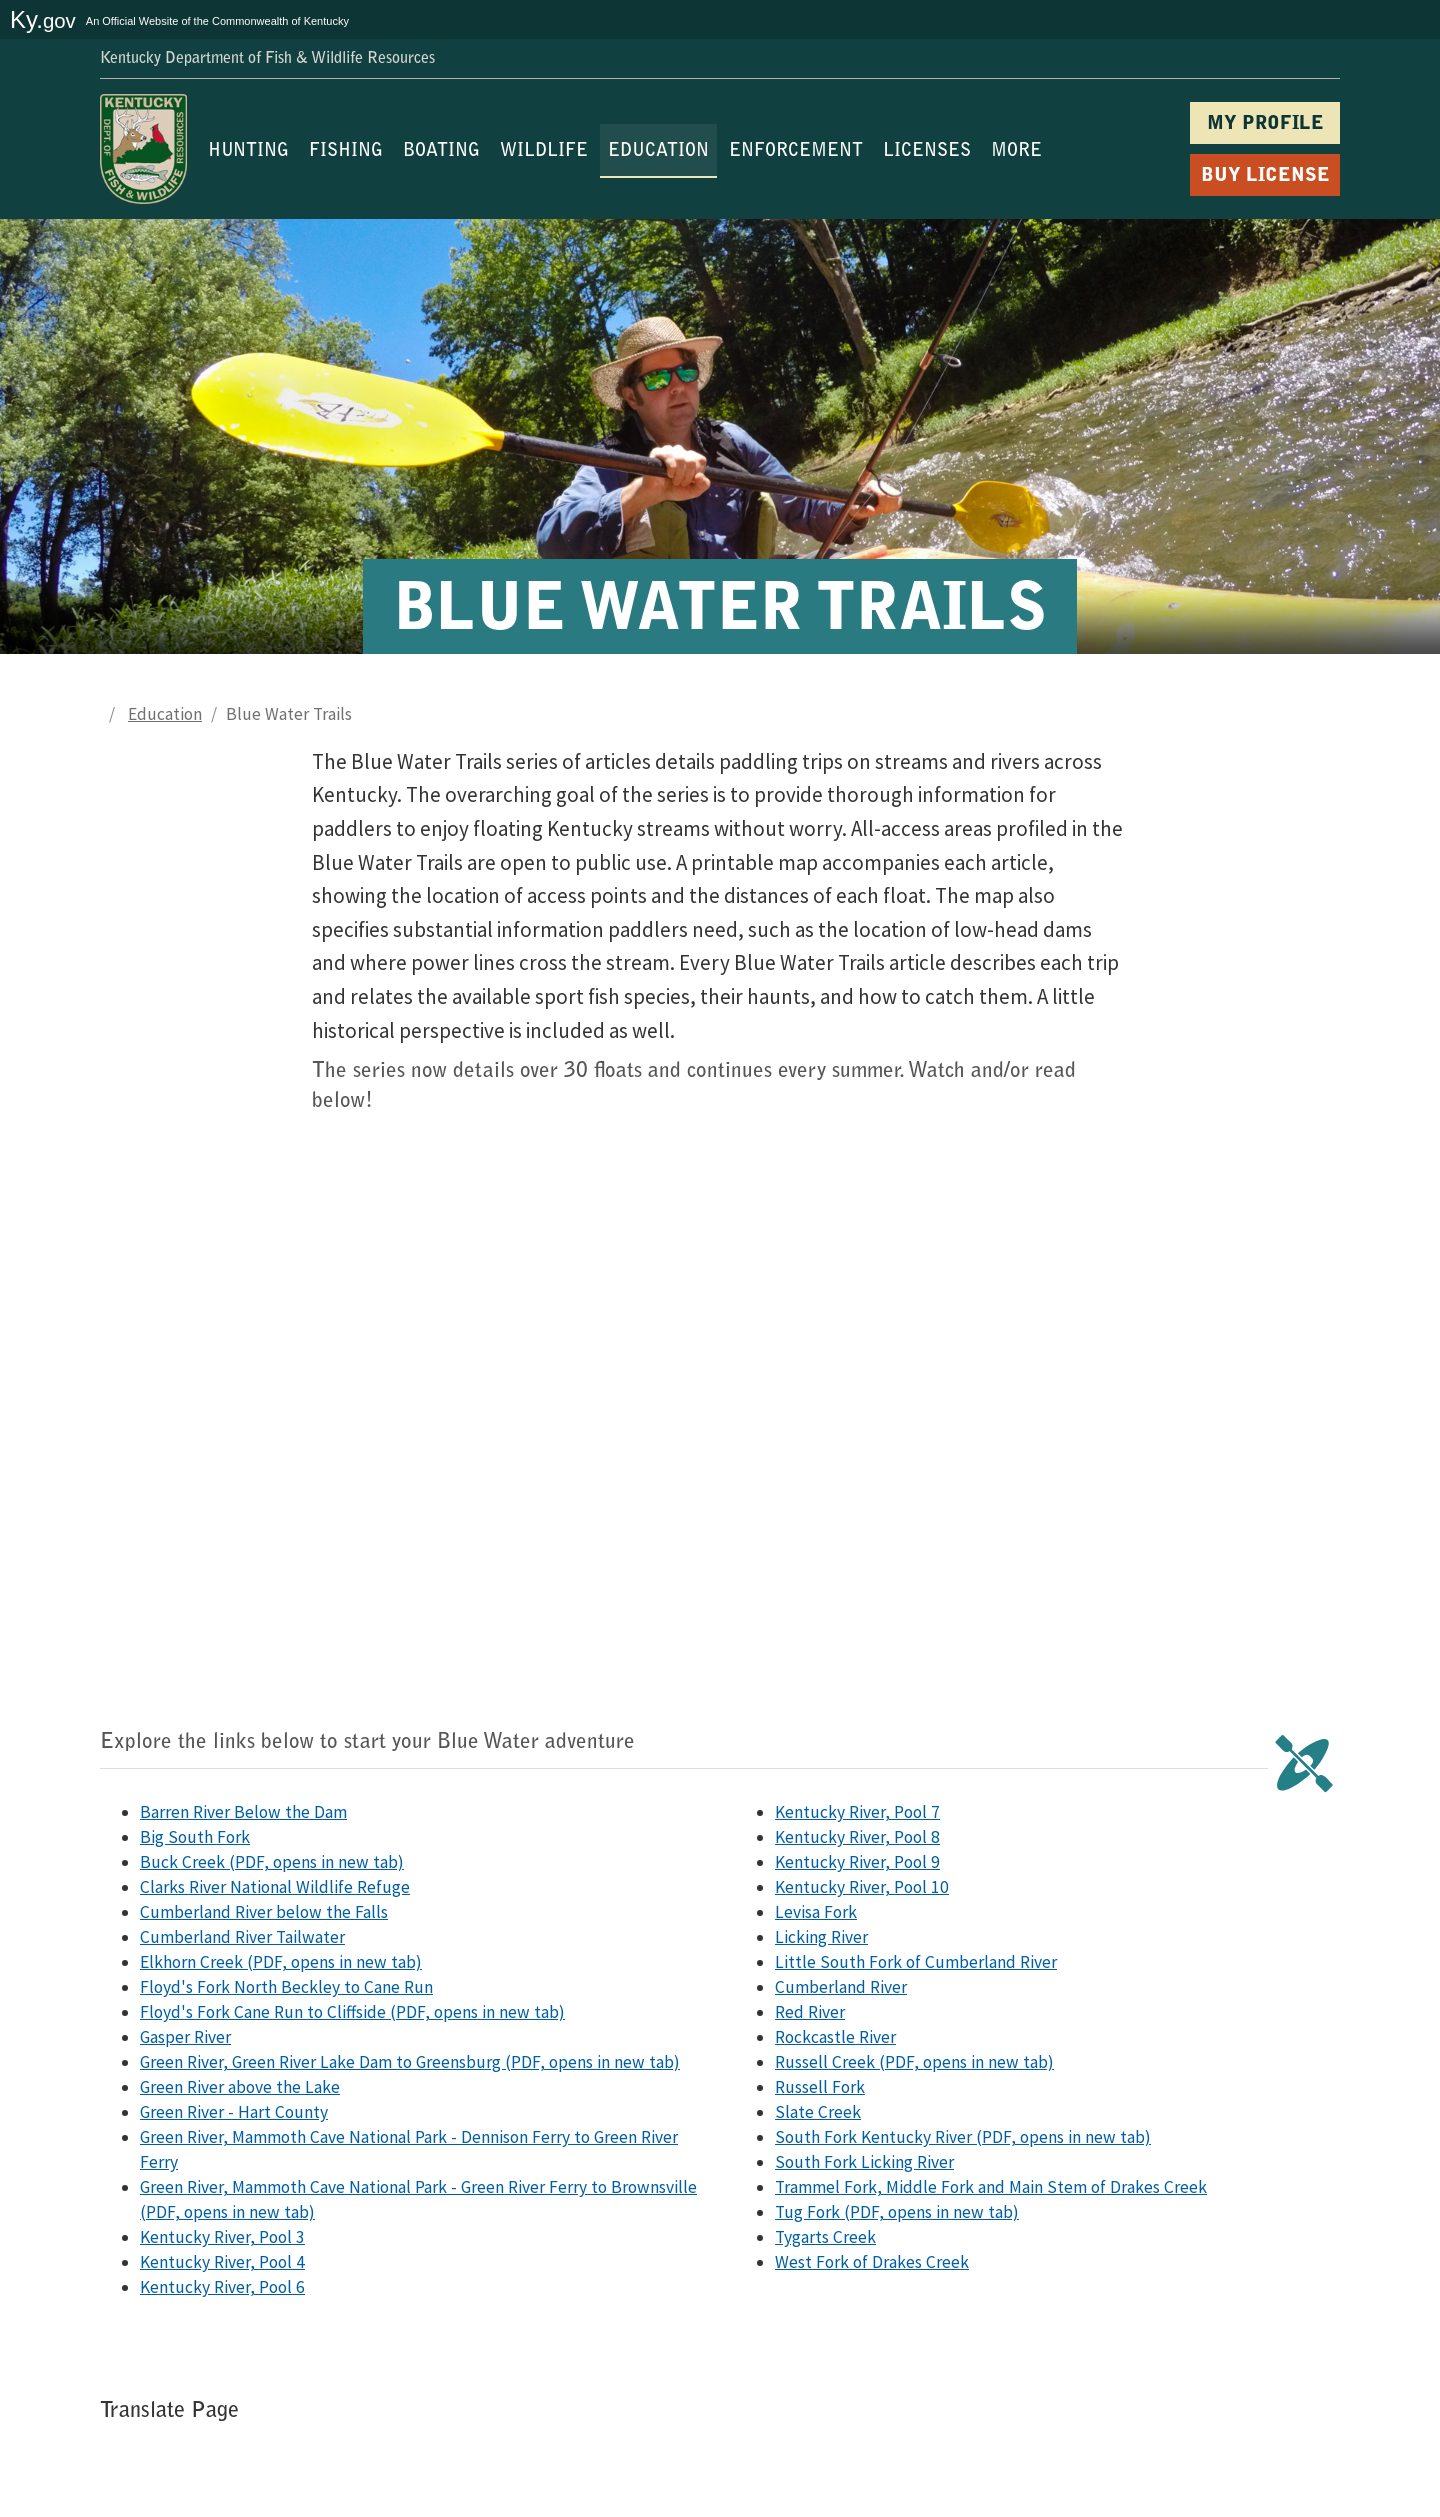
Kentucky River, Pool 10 (862, 1887)
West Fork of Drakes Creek (872, 2262)
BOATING (441, 152)
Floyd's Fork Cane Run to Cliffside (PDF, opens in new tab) (352, 2012)
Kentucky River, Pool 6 (222, 2287)
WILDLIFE (544, 152)
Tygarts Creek (825, 2237)
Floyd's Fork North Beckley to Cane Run (286, 1987)
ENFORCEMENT (796, 152)
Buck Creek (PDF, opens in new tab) (272, 1862)
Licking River (821, 1937)
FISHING (346, 152)
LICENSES (927, 152)
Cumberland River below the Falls (264, 1912)
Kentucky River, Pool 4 (222, 2262)
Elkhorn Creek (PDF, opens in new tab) (281, 1962)
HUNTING (248, 152)
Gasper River (185, 2037)
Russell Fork (820, 2087)
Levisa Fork (816, 1912)
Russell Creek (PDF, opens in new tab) (914, 2062)
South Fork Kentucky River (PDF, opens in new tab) (963, 2137)
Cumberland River (841, 1987)
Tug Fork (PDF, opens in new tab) (897, 2212)
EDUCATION (658, 152)
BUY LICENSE (1265, 176)
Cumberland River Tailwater (242, 1937)
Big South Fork (195, 1837)
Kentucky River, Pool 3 (222, 2237)
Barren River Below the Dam (243, 1812)
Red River (810, 2012)
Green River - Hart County (234, 2112)
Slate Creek (818, 2112)
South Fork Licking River (864, 2162)
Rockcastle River (835, 2037)
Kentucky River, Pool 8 (857, 1837)
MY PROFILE (1265, 124)
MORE (1016, 152)
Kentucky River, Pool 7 (857, 1812)
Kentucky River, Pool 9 (857, 1862)
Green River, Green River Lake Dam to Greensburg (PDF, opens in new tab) (410, 2062)
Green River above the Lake (240, 2087)
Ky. (43, 19)
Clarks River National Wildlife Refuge (275, 1887)
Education (165, 714)
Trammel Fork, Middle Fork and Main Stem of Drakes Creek (991, 2187)
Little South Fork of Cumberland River (916, 1962)
